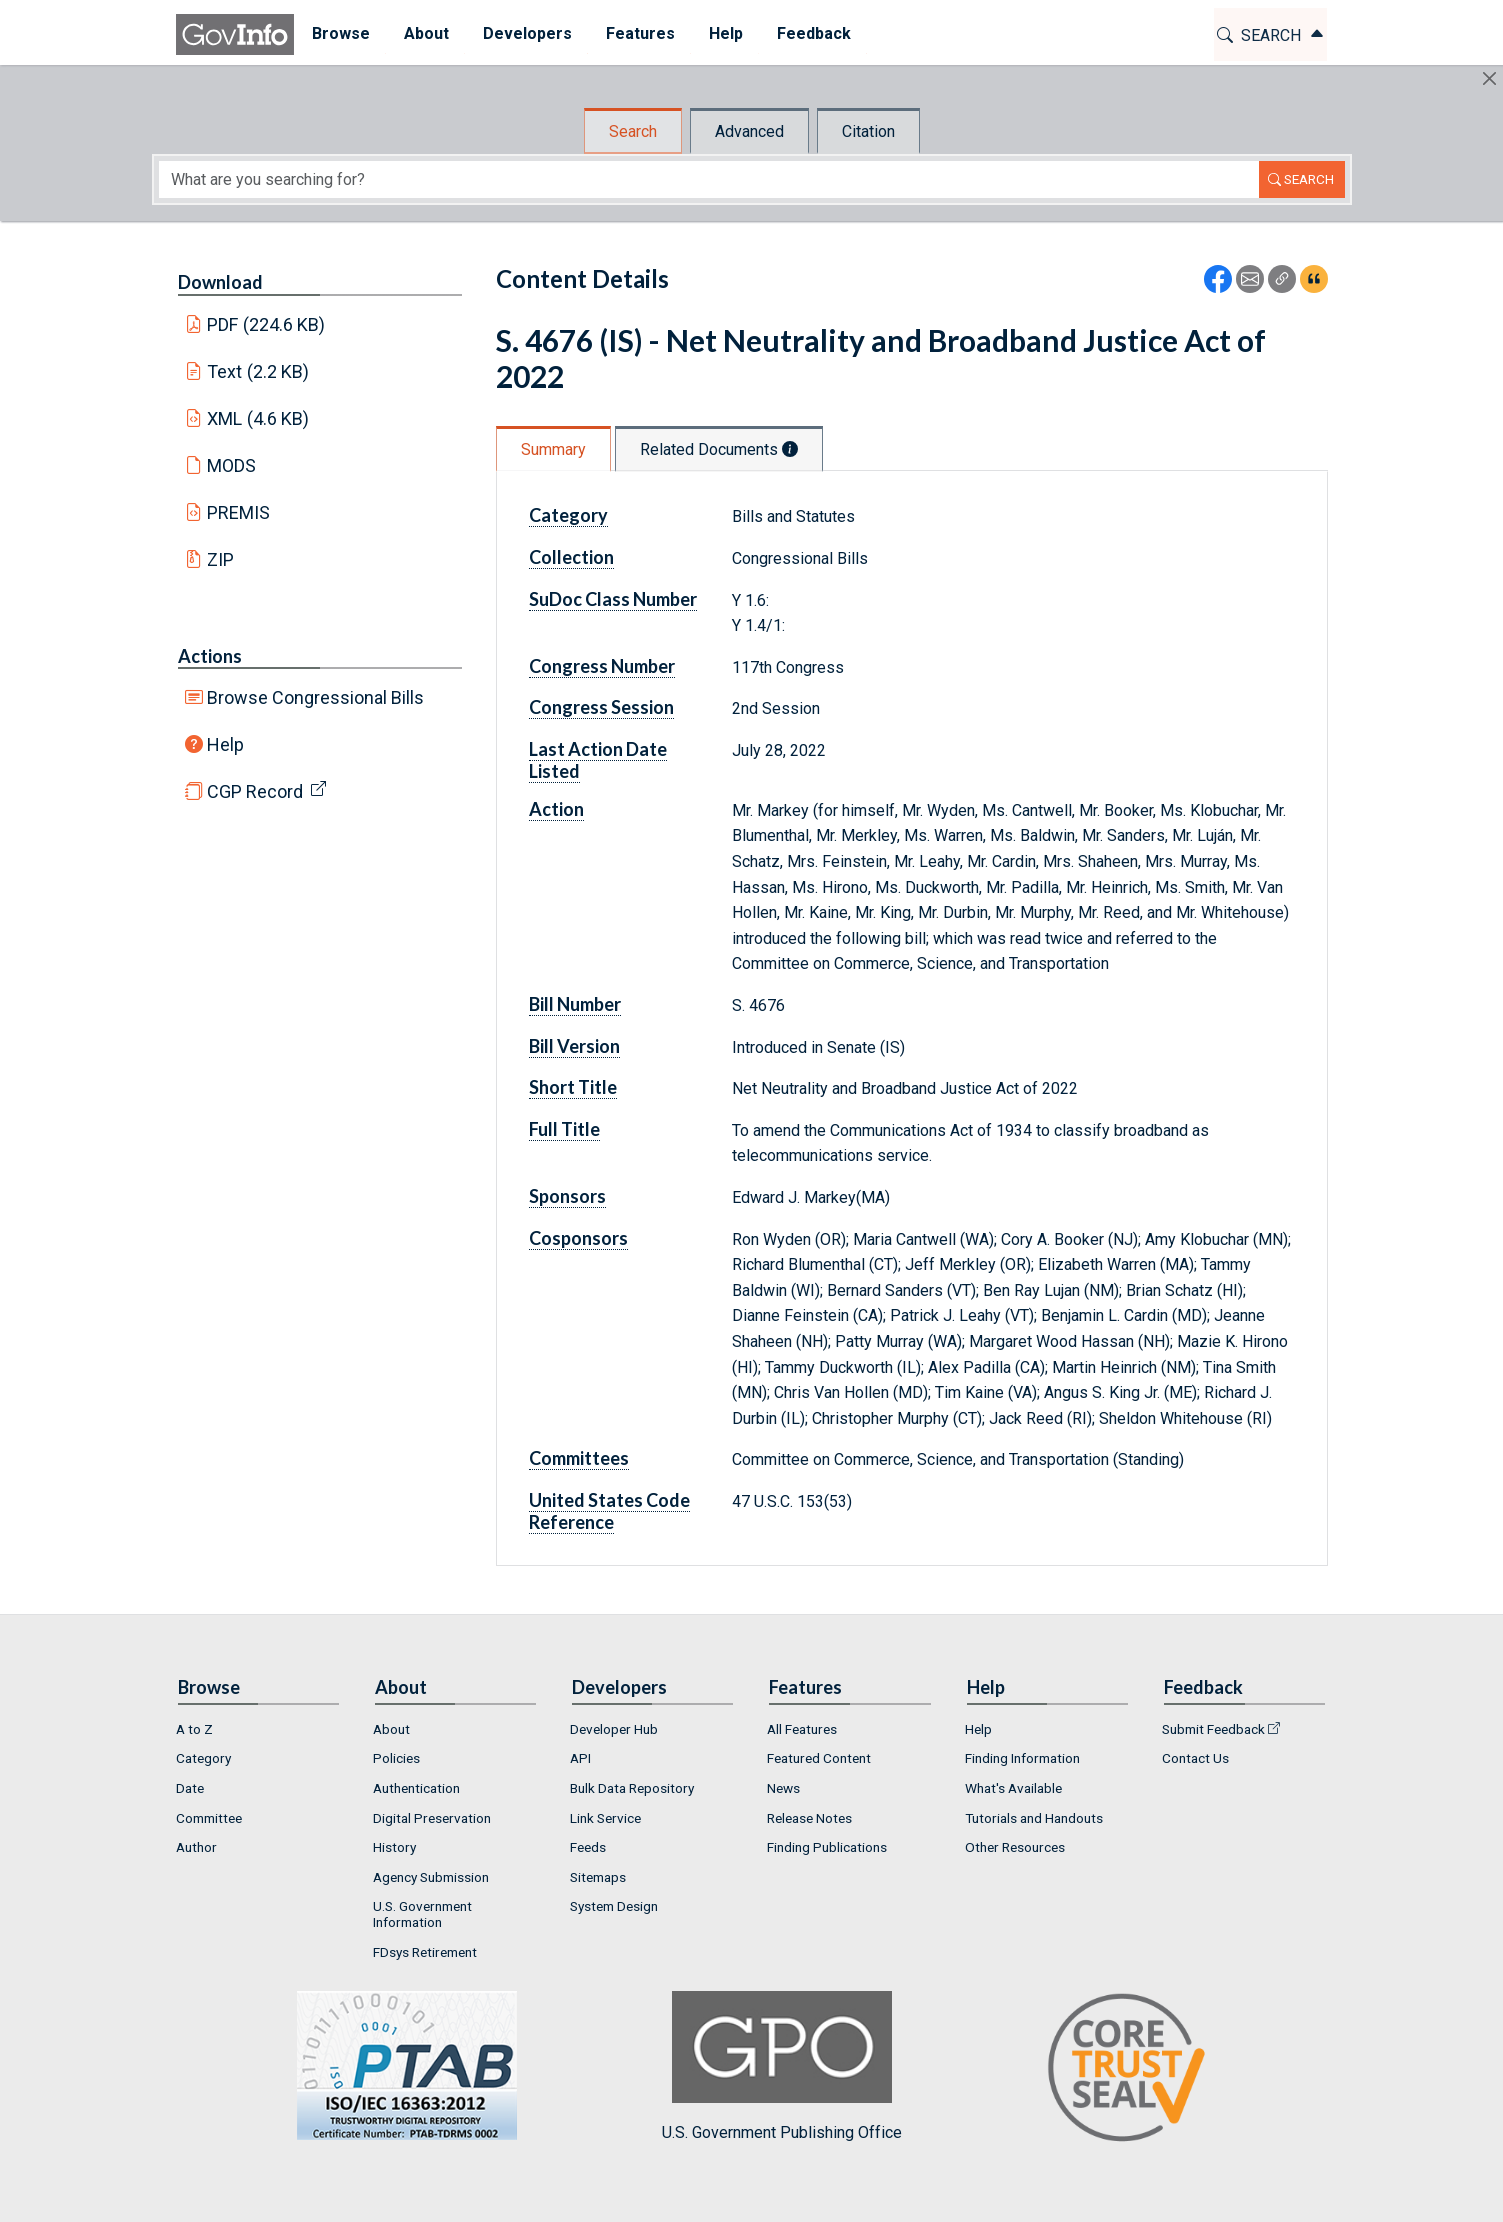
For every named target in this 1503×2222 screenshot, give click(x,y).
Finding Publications (827, 1847)
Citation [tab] (868, 131)
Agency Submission (431, 1877)
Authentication (416, 1788)
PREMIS (238, 512)
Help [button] (725, 33)
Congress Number (602, 666)
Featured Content (819, 1758)
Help (225, 744)
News (783, 1788)
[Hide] (1489, 78)
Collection (571, 557)
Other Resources (1015, 1847)
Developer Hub (614, 1729)
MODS (231, 465)
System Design (614, 1906)
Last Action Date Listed (598, 760)
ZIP (220, 559)
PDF (266, 324)
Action (556, 809)
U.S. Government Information (422, 1914)
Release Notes (809, 1818)
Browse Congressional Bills (315, 697)
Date (190, 1788)
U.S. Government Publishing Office (782, 2066)
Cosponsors (578, 1238)
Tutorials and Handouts (1034, 1818)
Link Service (605, 1818)
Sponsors (567, 1196)
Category (568, 515)
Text (258, 371)
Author (196, 1847)
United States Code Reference (609, 1511)
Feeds (588, 1847)
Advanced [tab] (749, 131)
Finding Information (1022, 1758)
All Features (802, 1729)
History (394, 1847)
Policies (396, 1758)
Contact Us (1195, 1758)
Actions (210, 656)
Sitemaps (598, 1877)
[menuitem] (340, 34)
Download (220, 282)
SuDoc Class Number (613, 599)
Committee (209, 1818)
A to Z (194, 1729)
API (580, 1758)
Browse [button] (340, 33)
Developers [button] (526, 33)
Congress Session (601, 707)
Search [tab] (633, 131)
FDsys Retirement (425, 1952)
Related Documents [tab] (719, 449)
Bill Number (575, 1004)
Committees (579, 1458)
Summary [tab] (553, 449)
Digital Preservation (432, 1818)
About (391, 1729)
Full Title (564, 1129)
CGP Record (255, 791)
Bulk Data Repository (632, 1788)
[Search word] (709, 179)
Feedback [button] (813, 33)
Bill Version (574, 1046)
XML (258, 418)
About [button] (425, 33)
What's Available (1013, 1788)
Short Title (573, 1087)
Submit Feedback (1213, 1729)
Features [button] (639, 33)
